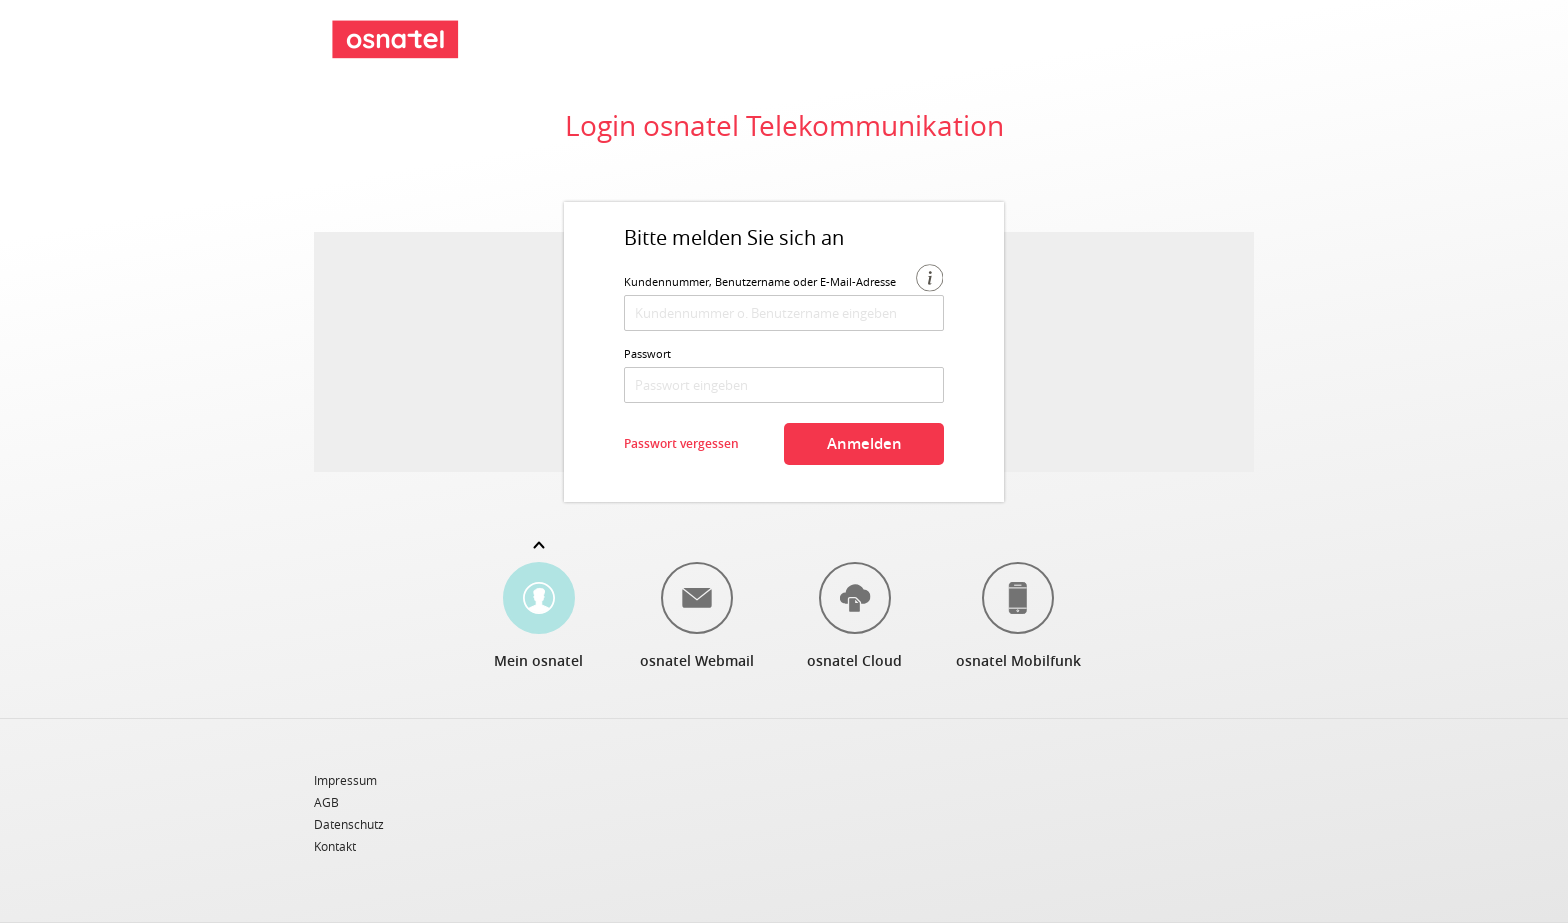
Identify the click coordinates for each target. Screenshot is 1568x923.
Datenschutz (349, 825)
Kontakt (335, 846)
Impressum (345, 781)
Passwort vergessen (681, 443)
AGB (326, 803)
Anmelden (864, 443)
